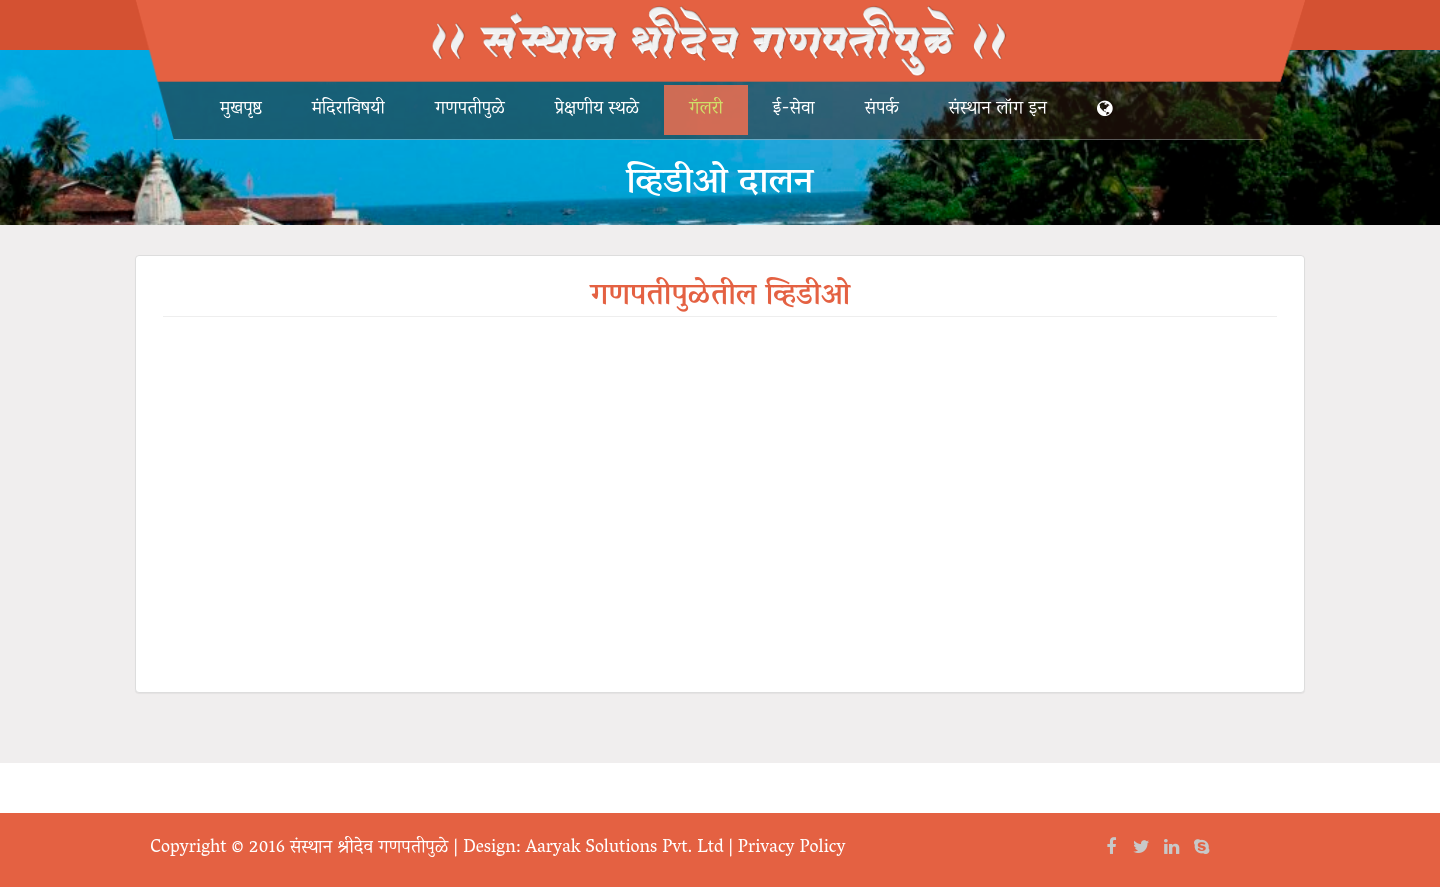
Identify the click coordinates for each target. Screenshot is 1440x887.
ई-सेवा (794, 110)
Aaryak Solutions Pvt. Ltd (625, 849)
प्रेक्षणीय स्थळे (597, 110)
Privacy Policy (792, 849)
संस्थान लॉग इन (998, 110)
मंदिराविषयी (348, 110)
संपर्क (882, 110)
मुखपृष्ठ (241, 110)
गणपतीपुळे (470, 110)
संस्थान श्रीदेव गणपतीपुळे (369, 849)
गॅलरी (706, 110)
